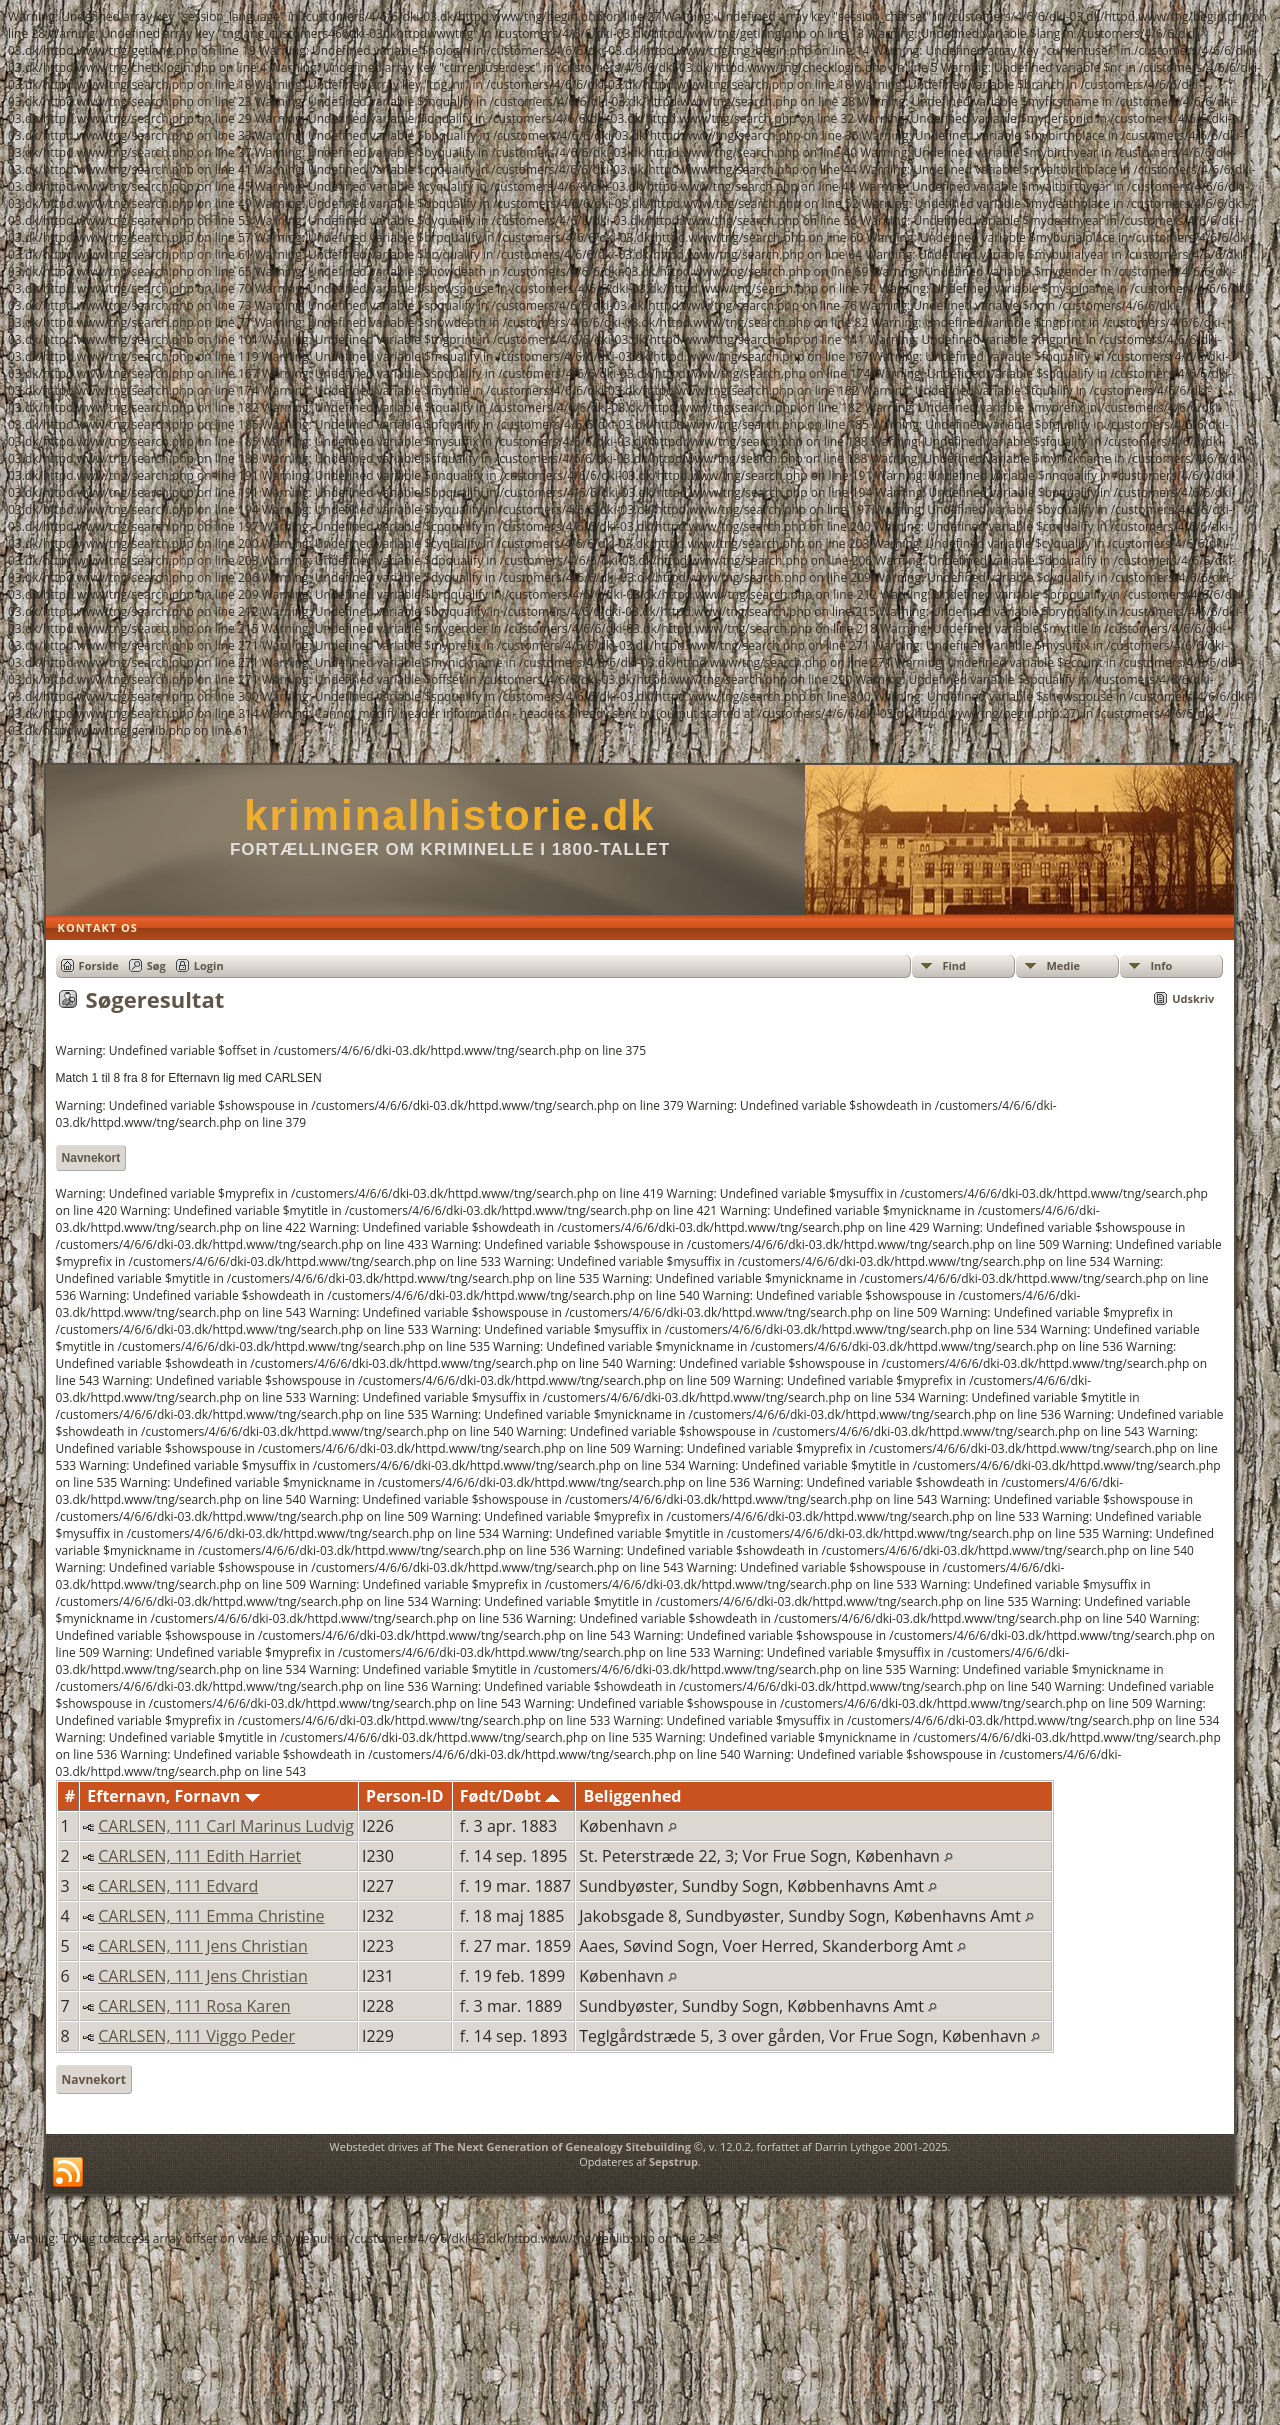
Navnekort (91, 1158)
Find (954, 965)
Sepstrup (673, 2161)
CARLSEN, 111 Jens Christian (202, 1946)
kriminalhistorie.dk (449, 815)
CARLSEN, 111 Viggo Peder (196, 2036)
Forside (99, 965)
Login (209, 965)
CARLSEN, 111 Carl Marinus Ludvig (226, 1826)
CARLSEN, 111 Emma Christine (211, 1916)
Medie (1063, 965)
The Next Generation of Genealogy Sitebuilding (562, 2146)
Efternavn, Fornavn (173, 1796)
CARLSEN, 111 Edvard (178, 1886)
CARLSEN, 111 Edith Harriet (199, 1856)
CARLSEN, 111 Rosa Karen (194, 2006)
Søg (156, 965)
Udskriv (1193, 998)
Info (1161, 965)
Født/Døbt (510, 1796)
